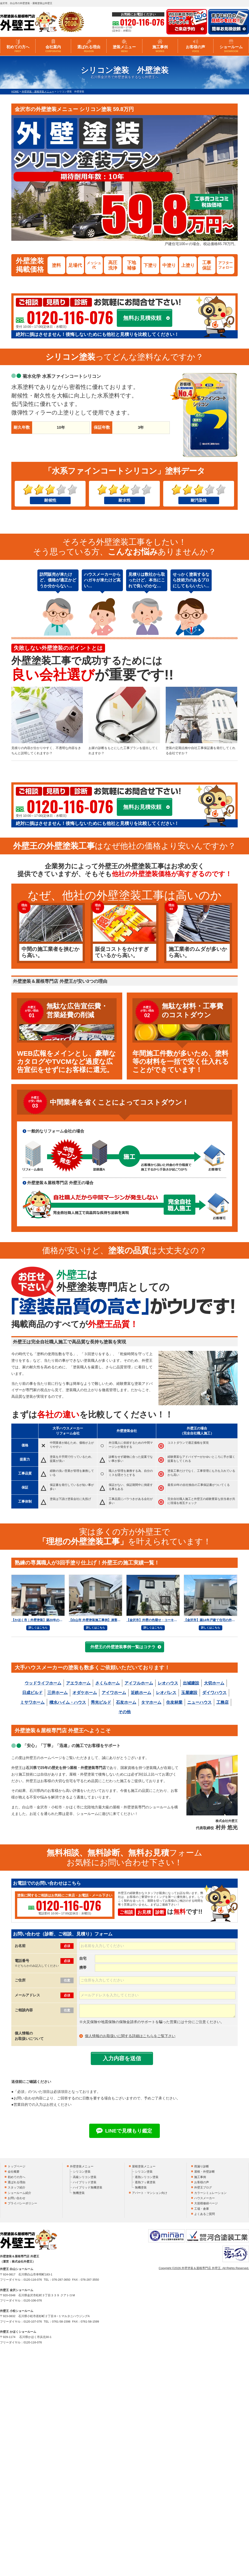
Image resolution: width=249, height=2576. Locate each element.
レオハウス (168, 1683)
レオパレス (166, 1692)
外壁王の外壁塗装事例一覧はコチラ (123, 1647)
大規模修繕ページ (206, 2203)
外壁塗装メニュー (81, 2166)
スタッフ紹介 (16, 2187)
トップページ (16, 2166)
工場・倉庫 (201, 2208)
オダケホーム (84, 1692)
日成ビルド (32, 1692)
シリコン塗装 (82, 2171)
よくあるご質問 (204, 2214)
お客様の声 (195, 49)
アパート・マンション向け (149, 2193)
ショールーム (231, 49)
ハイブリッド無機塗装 (87, 2187)
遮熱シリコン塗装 (146, 2177)
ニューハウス (199, 1702)
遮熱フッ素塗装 (145, 2182)
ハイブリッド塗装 (84, 2182)
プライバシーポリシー (22, 2203)
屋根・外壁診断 (204, 2171)
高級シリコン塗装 (84, 2177)
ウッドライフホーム (43, 1683)
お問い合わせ (16, 2198)
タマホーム (151, 1702)
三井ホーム (57, 1692)
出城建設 (191, 1683)
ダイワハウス (214, 1692)
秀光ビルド (101, 1702)
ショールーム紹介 (19, 2193)
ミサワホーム (32, 1702)
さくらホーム (107, 1683)
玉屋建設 (189, 1692)
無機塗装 (79, 2193)
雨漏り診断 (201, 2166)
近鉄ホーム (141, 1692)
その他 (124, 1712)
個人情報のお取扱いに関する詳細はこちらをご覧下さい (130, 2036)
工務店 (222, 1702)
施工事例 (160, 49)
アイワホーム (114, 1692)
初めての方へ (17, 49)
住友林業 (174, 1702)
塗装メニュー (124, 49)
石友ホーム (126, 1702)
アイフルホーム (138, 1683)
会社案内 (53, 49)
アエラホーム (78, 1683)
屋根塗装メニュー (144, 2166)
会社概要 (13, 2171)
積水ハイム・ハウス (67, 1702)
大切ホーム (214, 1683)
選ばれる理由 (88, 49)
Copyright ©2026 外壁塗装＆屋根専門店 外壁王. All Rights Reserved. (204, 2268)
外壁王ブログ (203, 2187)
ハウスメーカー (204, 2198)
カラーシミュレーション (210, 2193)
